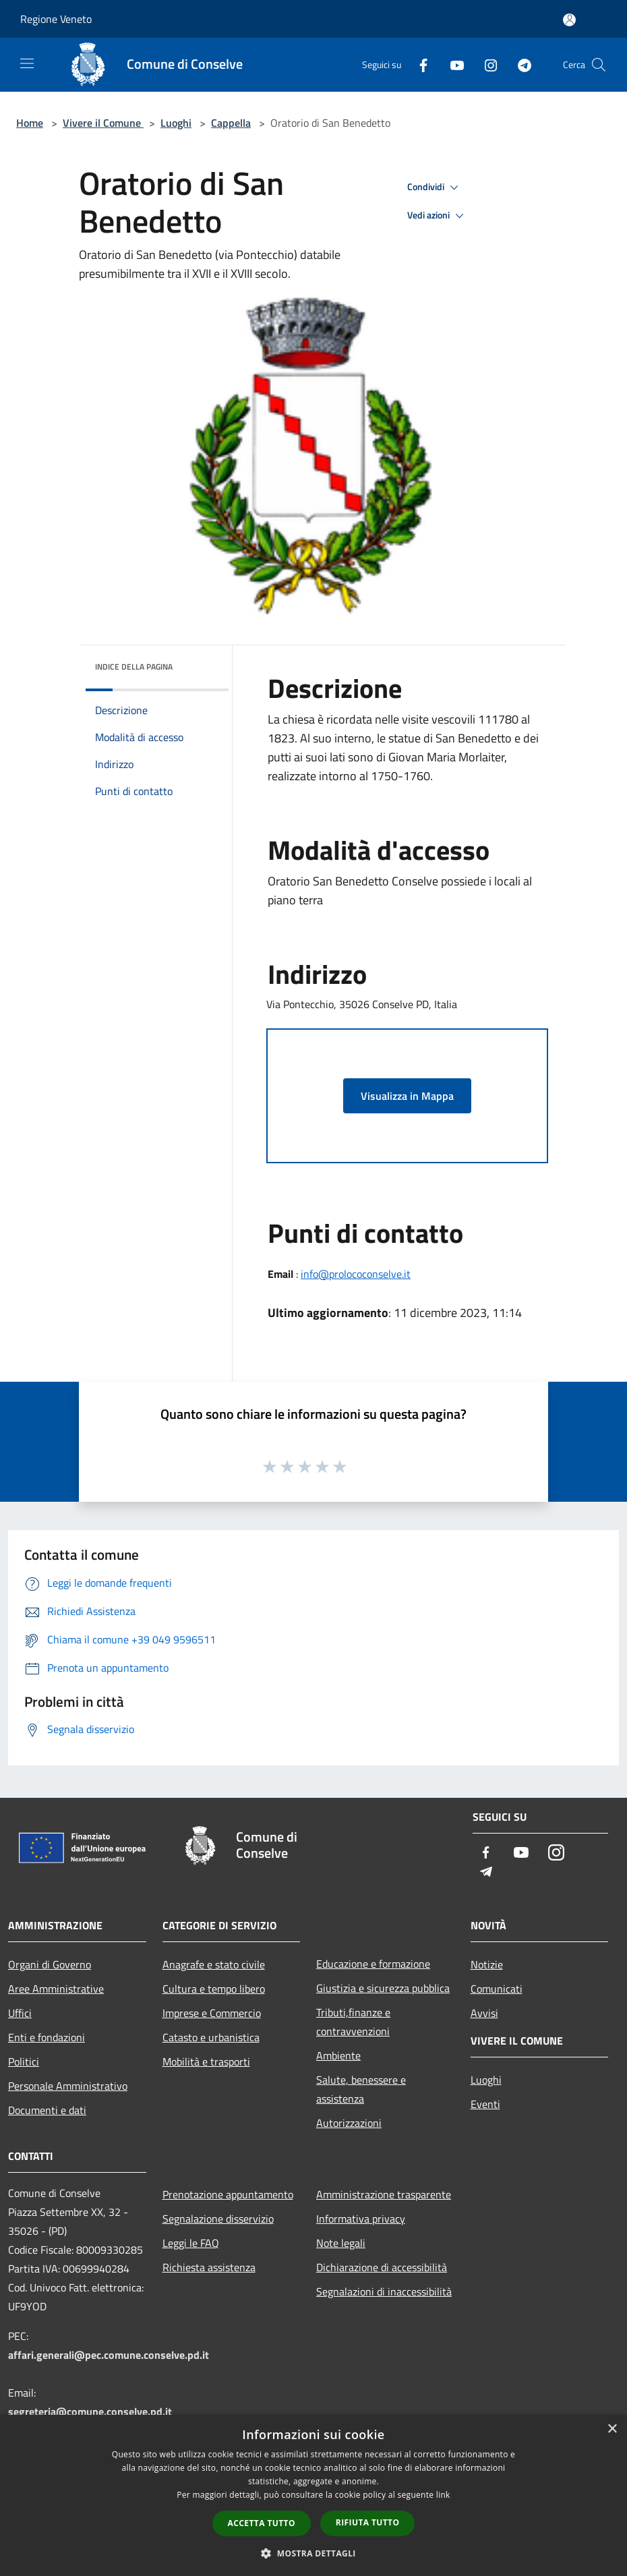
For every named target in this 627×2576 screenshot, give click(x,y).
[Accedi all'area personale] (569, 19)
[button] (313, 2553)
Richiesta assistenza (209, 2267)
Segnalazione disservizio (218, 2219)
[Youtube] (451, 64)
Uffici (20, 2013)
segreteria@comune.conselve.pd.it (90, 2411)
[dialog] (313, 2495)
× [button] (612, 2429)
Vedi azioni (437, 216)
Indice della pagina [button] (134, 666)
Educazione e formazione (373, 1964)
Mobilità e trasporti (206, 2061)
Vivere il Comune (103, 123)
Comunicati (496, 1989)
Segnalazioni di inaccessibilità (384, 2291)
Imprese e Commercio (211, 2013)
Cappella (231, 123)
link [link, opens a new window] (443, 2494)
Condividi (434, 187)
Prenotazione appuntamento (227, 2194)
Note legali (340, 2243)
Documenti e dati (47, 2110)
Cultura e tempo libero (213, 1989)
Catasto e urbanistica (211, 2037)
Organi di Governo (49, 1964)
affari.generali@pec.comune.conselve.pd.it (108, 2355)
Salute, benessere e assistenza (361, 2089)
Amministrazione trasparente (383, 2194)
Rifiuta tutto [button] (368, 2522)
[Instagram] (485, 64)
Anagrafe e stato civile (213, 1964)
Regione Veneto (56, 19)
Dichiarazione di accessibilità (381, 2267)
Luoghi (175, 123)
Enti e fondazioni (46, 2037)
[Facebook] (418, 64)
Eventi (485, 2104)
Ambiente (338, 2055)
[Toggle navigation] (27, 63)
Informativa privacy (360, 2219)
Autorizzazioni (349, 2123)
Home (29, 123)
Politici (23, 2061)
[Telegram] (519, 64)
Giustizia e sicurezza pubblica (383, 1988)
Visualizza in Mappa (407, 1096)
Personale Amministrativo (67, 2086)
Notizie (487, 1964)
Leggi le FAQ (190, 2243)
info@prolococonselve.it (356, 1274)
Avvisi (484, 2013)
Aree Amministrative (56, 1989)
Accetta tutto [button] (261, 2523)
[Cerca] (599, 65)
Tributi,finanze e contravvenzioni (353, 2021)
